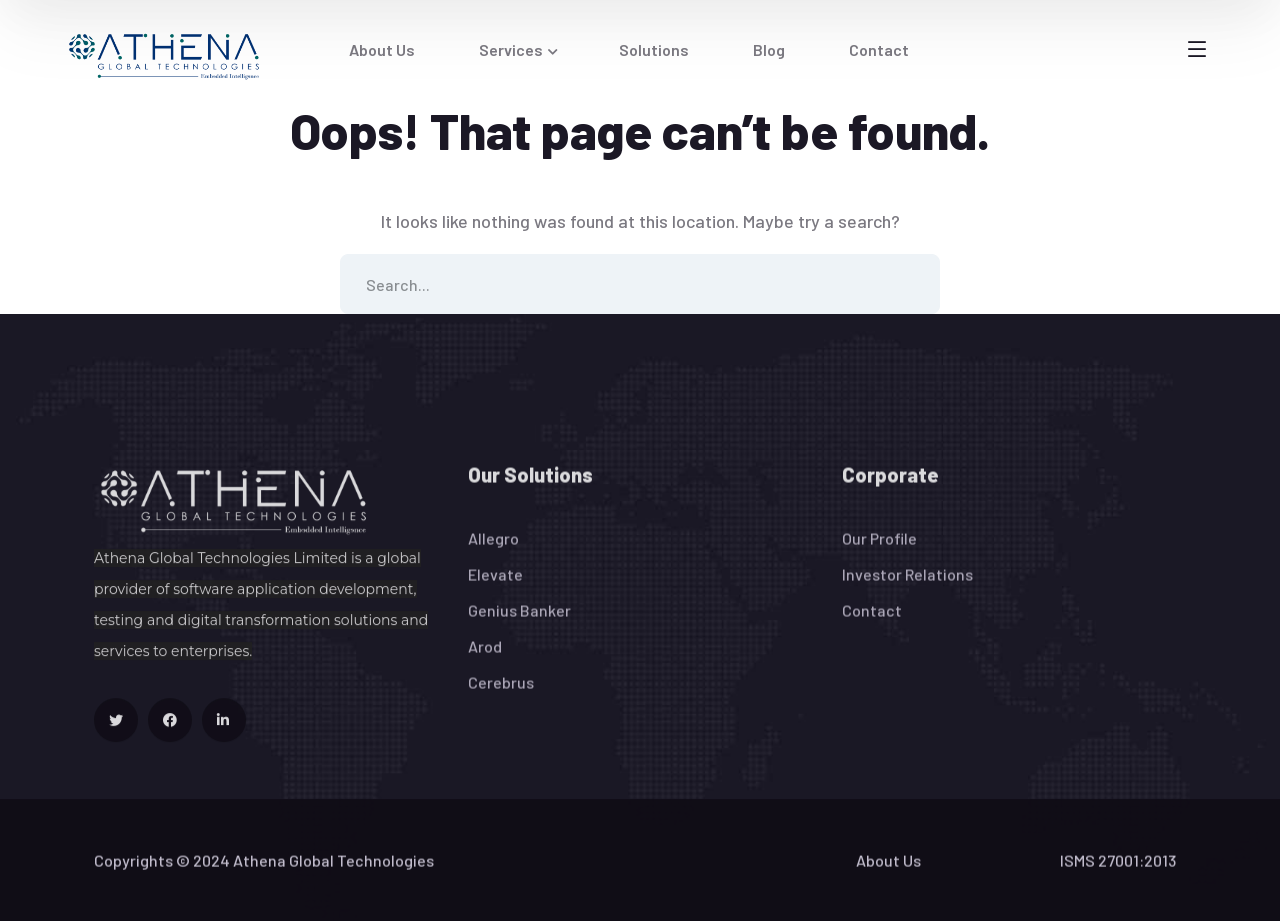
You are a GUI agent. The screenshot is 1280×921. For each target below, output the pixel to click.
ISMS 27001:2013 (1118, 871)
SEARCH (910, 284)
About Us (888, 871)
